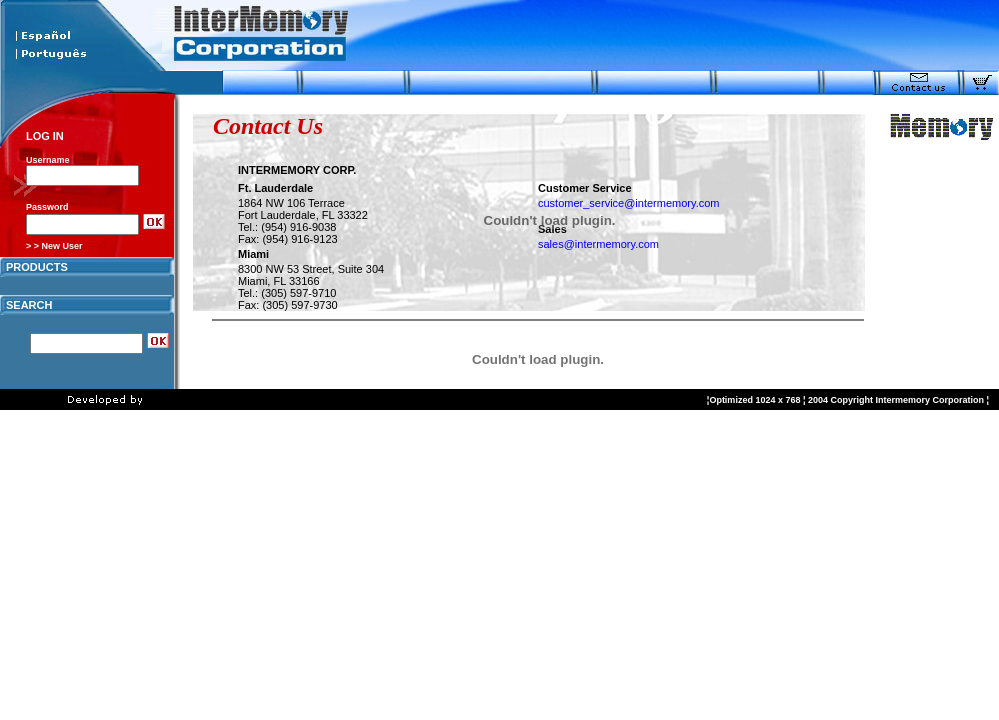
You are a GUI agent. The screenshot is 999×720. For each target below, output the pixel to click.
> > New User (54, 246)
